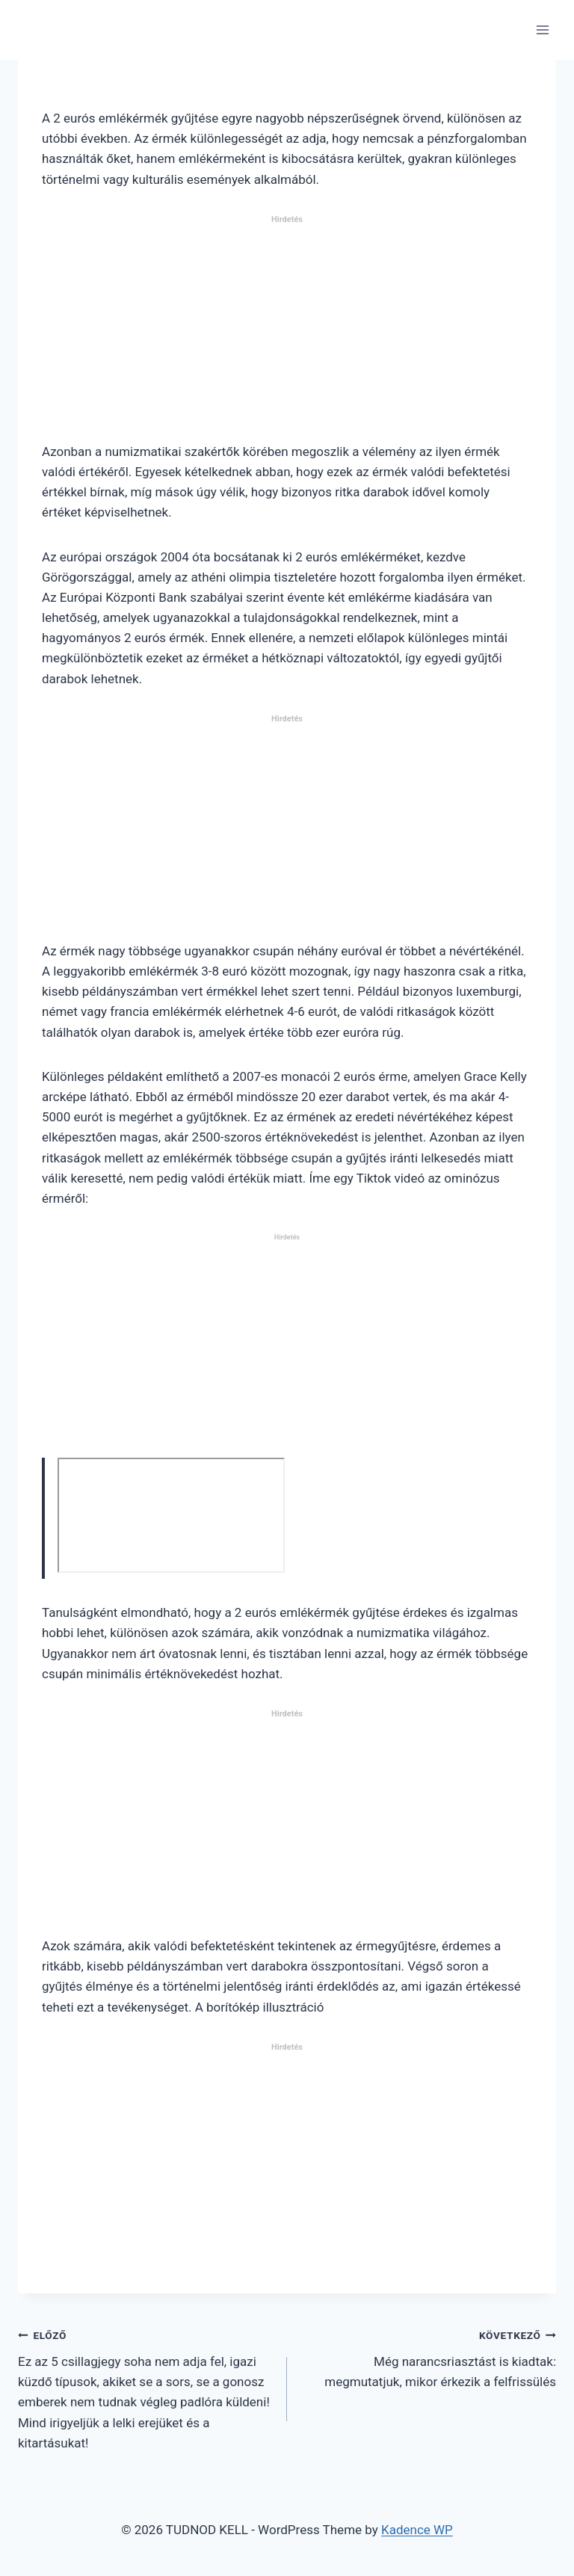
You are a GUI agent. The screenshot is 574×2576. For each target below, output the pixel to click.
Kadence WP (417, 2529)
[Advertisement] (287, 335)
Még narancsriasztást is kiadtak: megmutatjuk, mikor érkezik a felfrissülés (428, 2357)
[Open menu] (542, 29)
